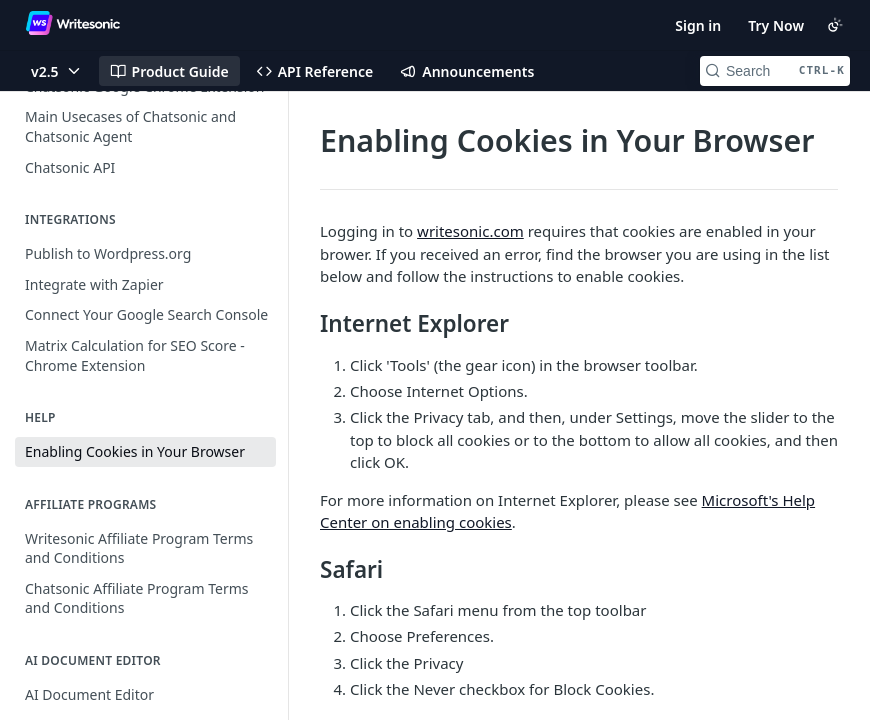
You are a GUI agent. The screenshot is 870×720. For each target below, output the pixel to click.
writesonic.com (470, 231)
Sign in (698, 25)
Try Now (776, 25)
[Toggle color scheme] (835, 25)
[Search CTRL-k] (775, 71)
